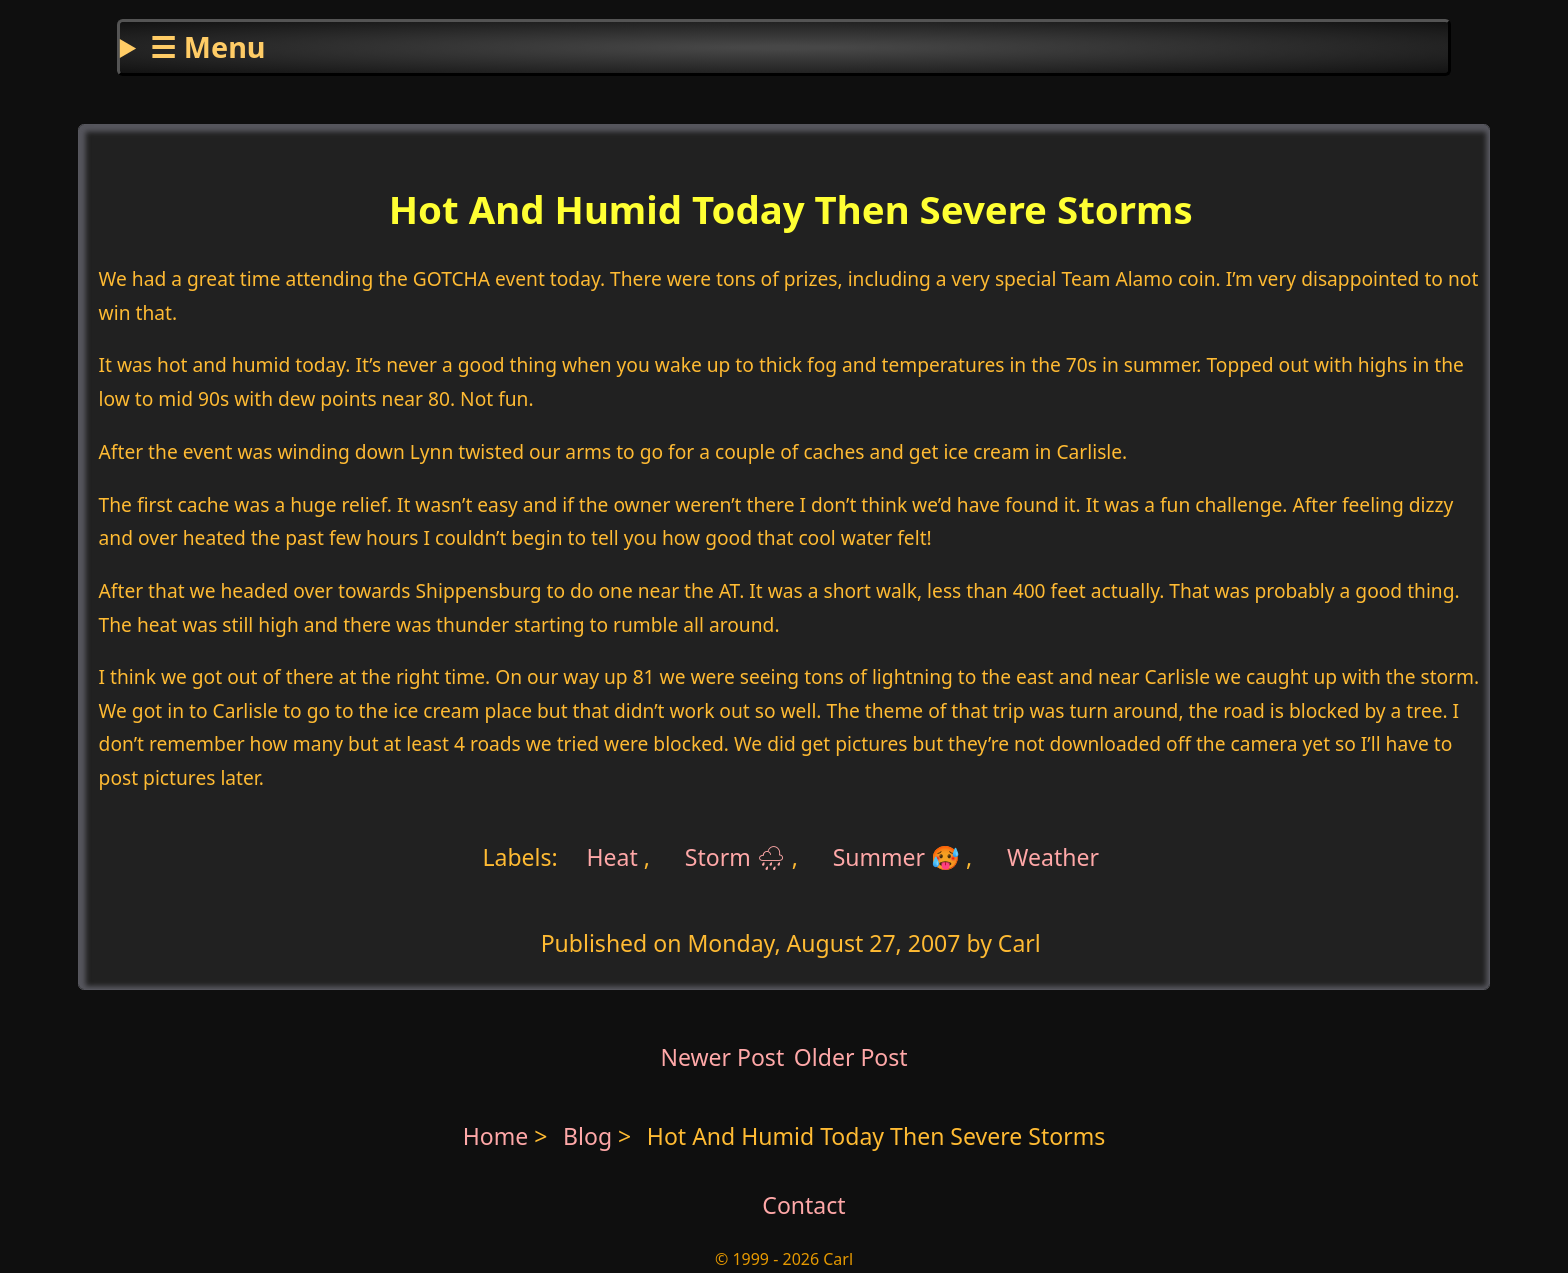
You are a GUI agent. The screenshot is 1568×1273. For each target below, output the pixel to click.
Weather (1053, 857)
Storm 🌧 (735, 857)
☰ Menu (207, 46)
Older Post (851, 1057)
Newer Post (722, 1057)
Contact (803, 1205)
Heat (612, 857)
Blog (590, 1136)
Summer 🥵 (896, 857)
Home (496, 1136)
